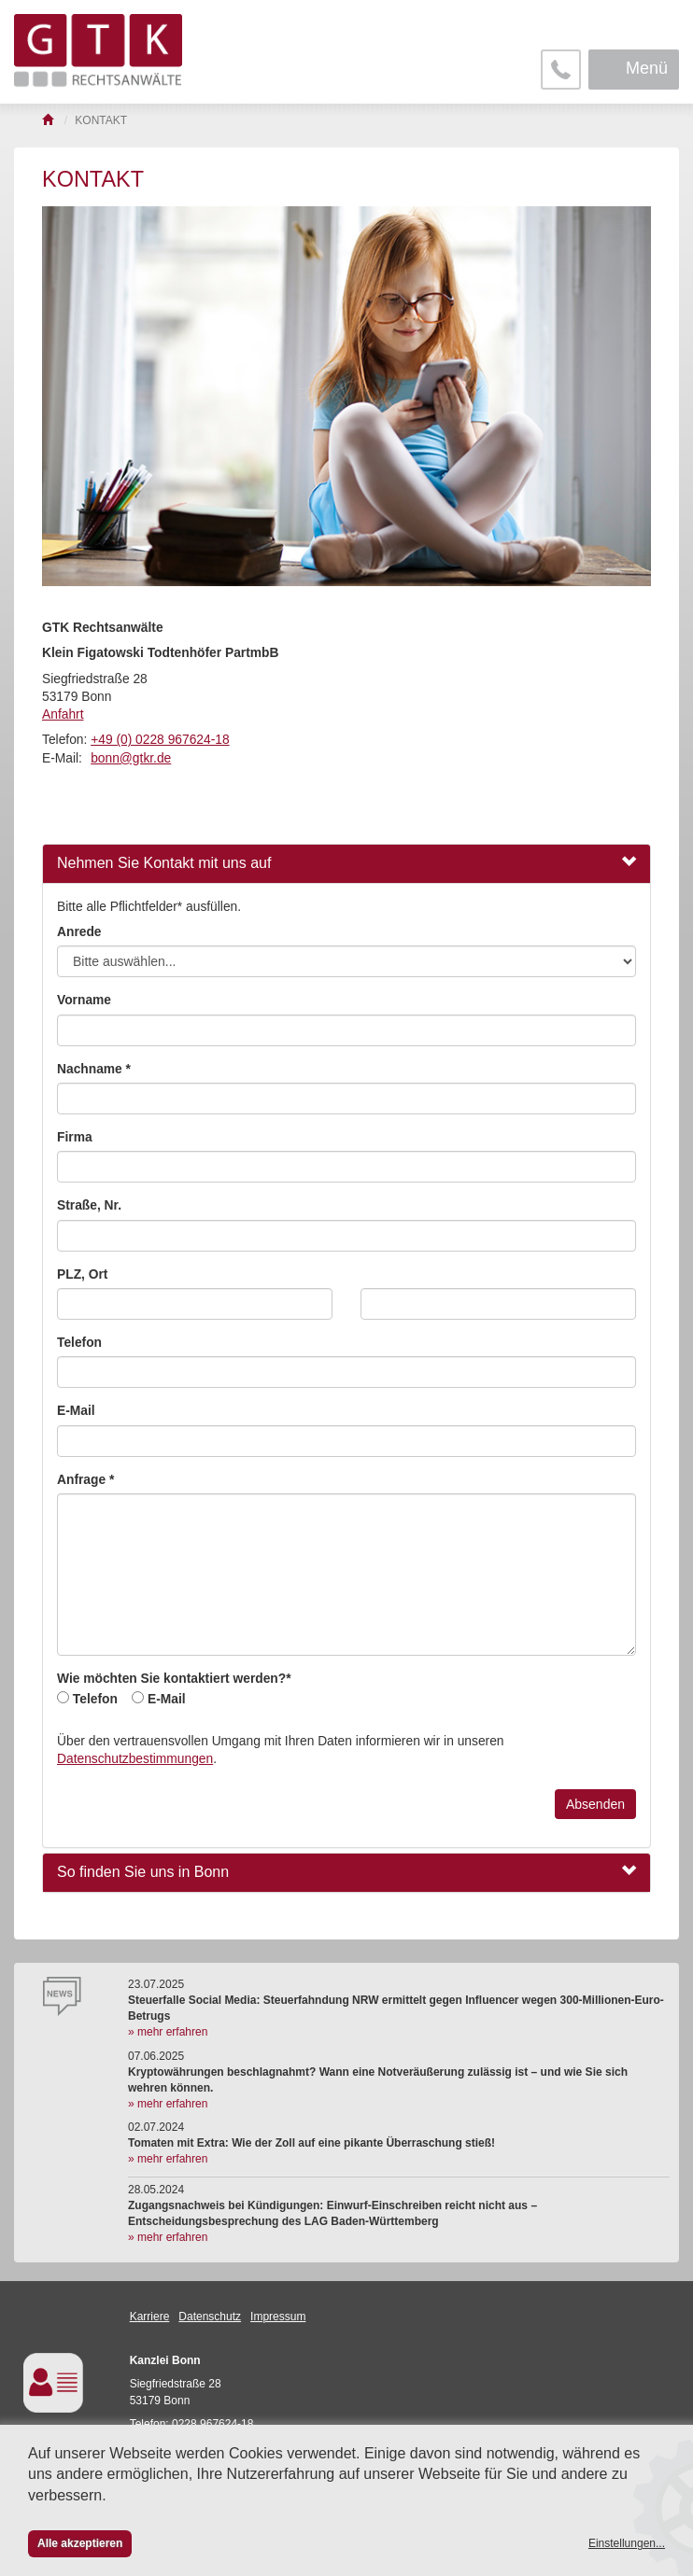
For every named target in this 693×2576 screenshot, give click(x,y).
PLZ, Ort (82, 1274)
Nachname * (94, 1069)
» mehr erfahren (167, 2031)
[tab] (346, 864)
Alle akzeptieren (79, 2543)
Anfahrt (62, 714)
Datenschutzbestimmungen (135, 1759)
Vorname (84, 1000)
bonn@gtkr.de (131, 758)
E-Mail (76, 1411)
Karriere (150, 2316)
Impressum (277, 2316)
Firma (74, 1137)
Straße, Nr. (89, 1205)
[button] (346, 864)
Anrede (79, 932)
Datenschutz (209, 2316)
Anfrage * (85, 1480)
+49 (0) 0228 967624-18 (160, 740)
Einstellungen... (626, 2543)
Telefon (79, 1343)
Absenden (595, 1804)
